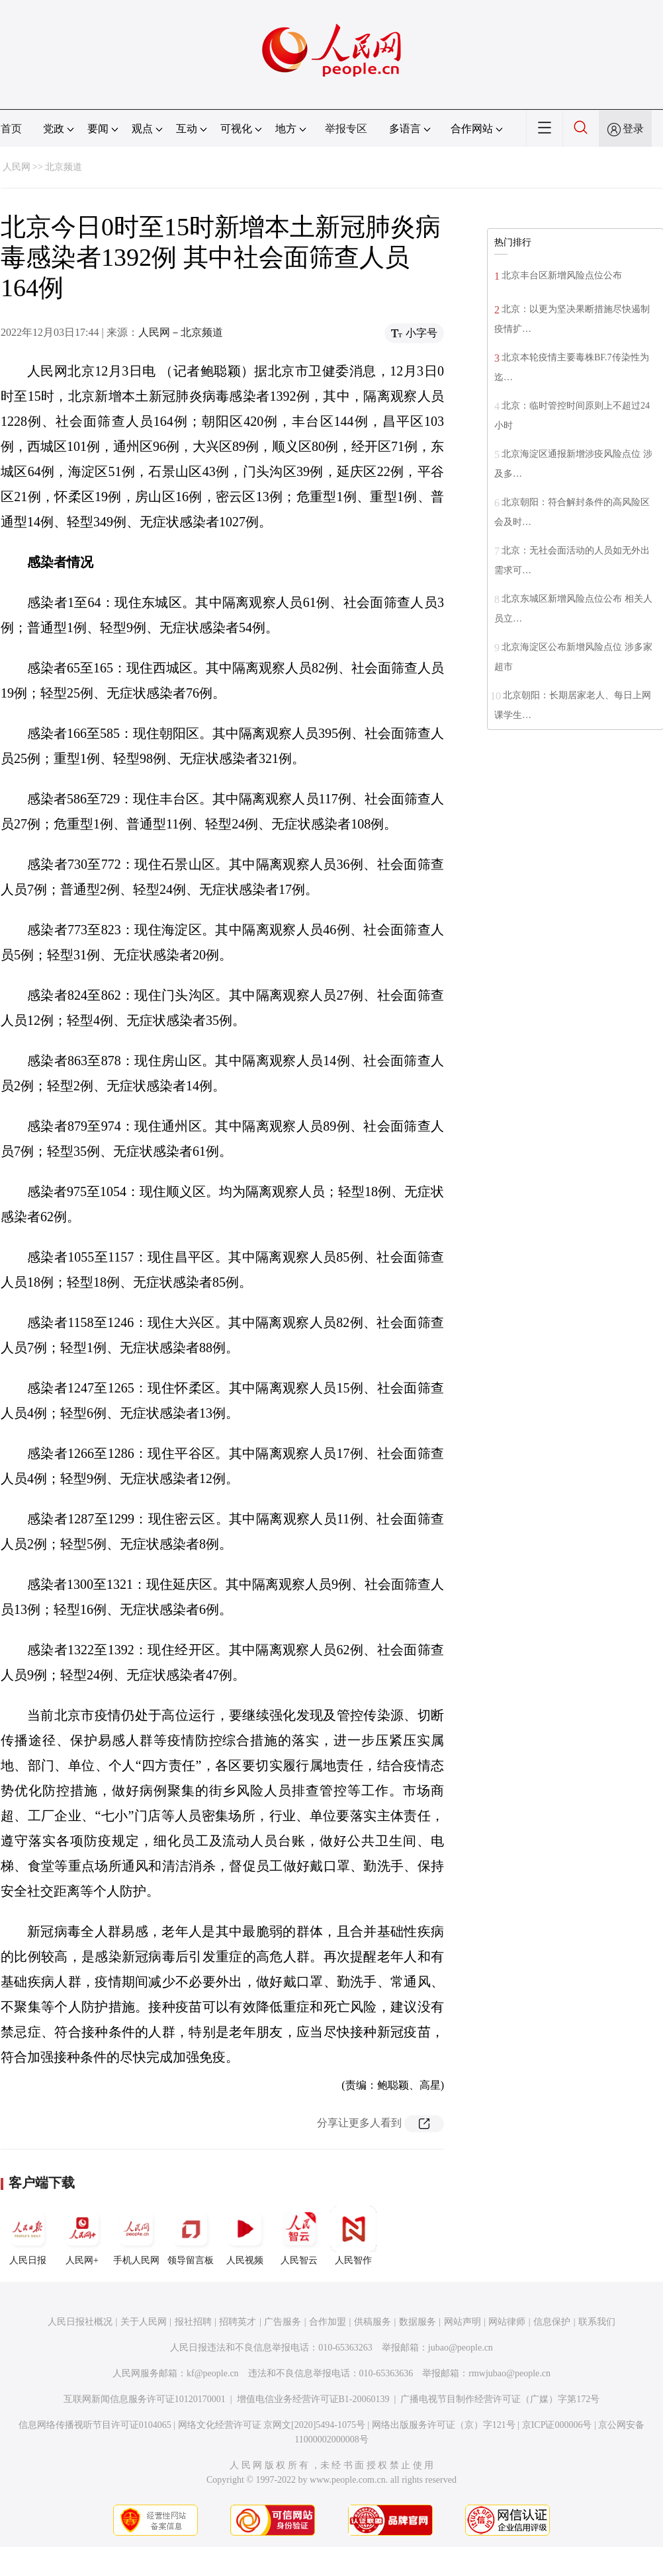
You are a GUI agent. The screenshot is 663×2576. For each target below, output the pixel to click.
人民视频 (245, 2235)
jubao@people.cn (460, 2348)
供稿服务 (372, 2322)
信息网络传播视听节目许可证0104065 (95, 2425)
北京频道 (63, 167)
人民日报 (28, 2235)
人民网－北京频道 (180, 332)
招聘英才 (237, 2322)
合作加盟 (327, 2322)
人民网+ (82, 2235)
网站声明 (462, 2322)
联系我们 (596, 2322)
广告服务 (282, 2322)
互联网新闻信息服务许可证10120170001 (145, 2399)
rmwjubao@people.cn (509, 2373)
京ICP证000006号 (557, 2425)
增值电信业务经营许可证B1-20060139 (313, 2399)
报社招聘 (193, 2322)
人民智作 (353, 2235)
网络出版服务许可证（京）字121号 (443, 2425)
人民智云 (299, 2235)
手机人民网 (136, 2235)
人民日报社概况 (80, 2322)
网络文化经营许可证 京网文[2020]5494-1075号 (272, 2425)
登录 (633, 128)
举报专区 (346, 128)
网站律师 (506, 2322)
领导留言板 (190, 2235)
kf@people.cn (213, 2373)
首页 (11, 128)
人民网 (16, 167)
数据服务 (417, 2322)
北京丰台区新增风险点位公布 (562, 275)
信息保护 (551, 2322)
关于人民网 (143, 2322)
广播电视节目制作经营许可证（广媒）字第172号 (499, 2399)
